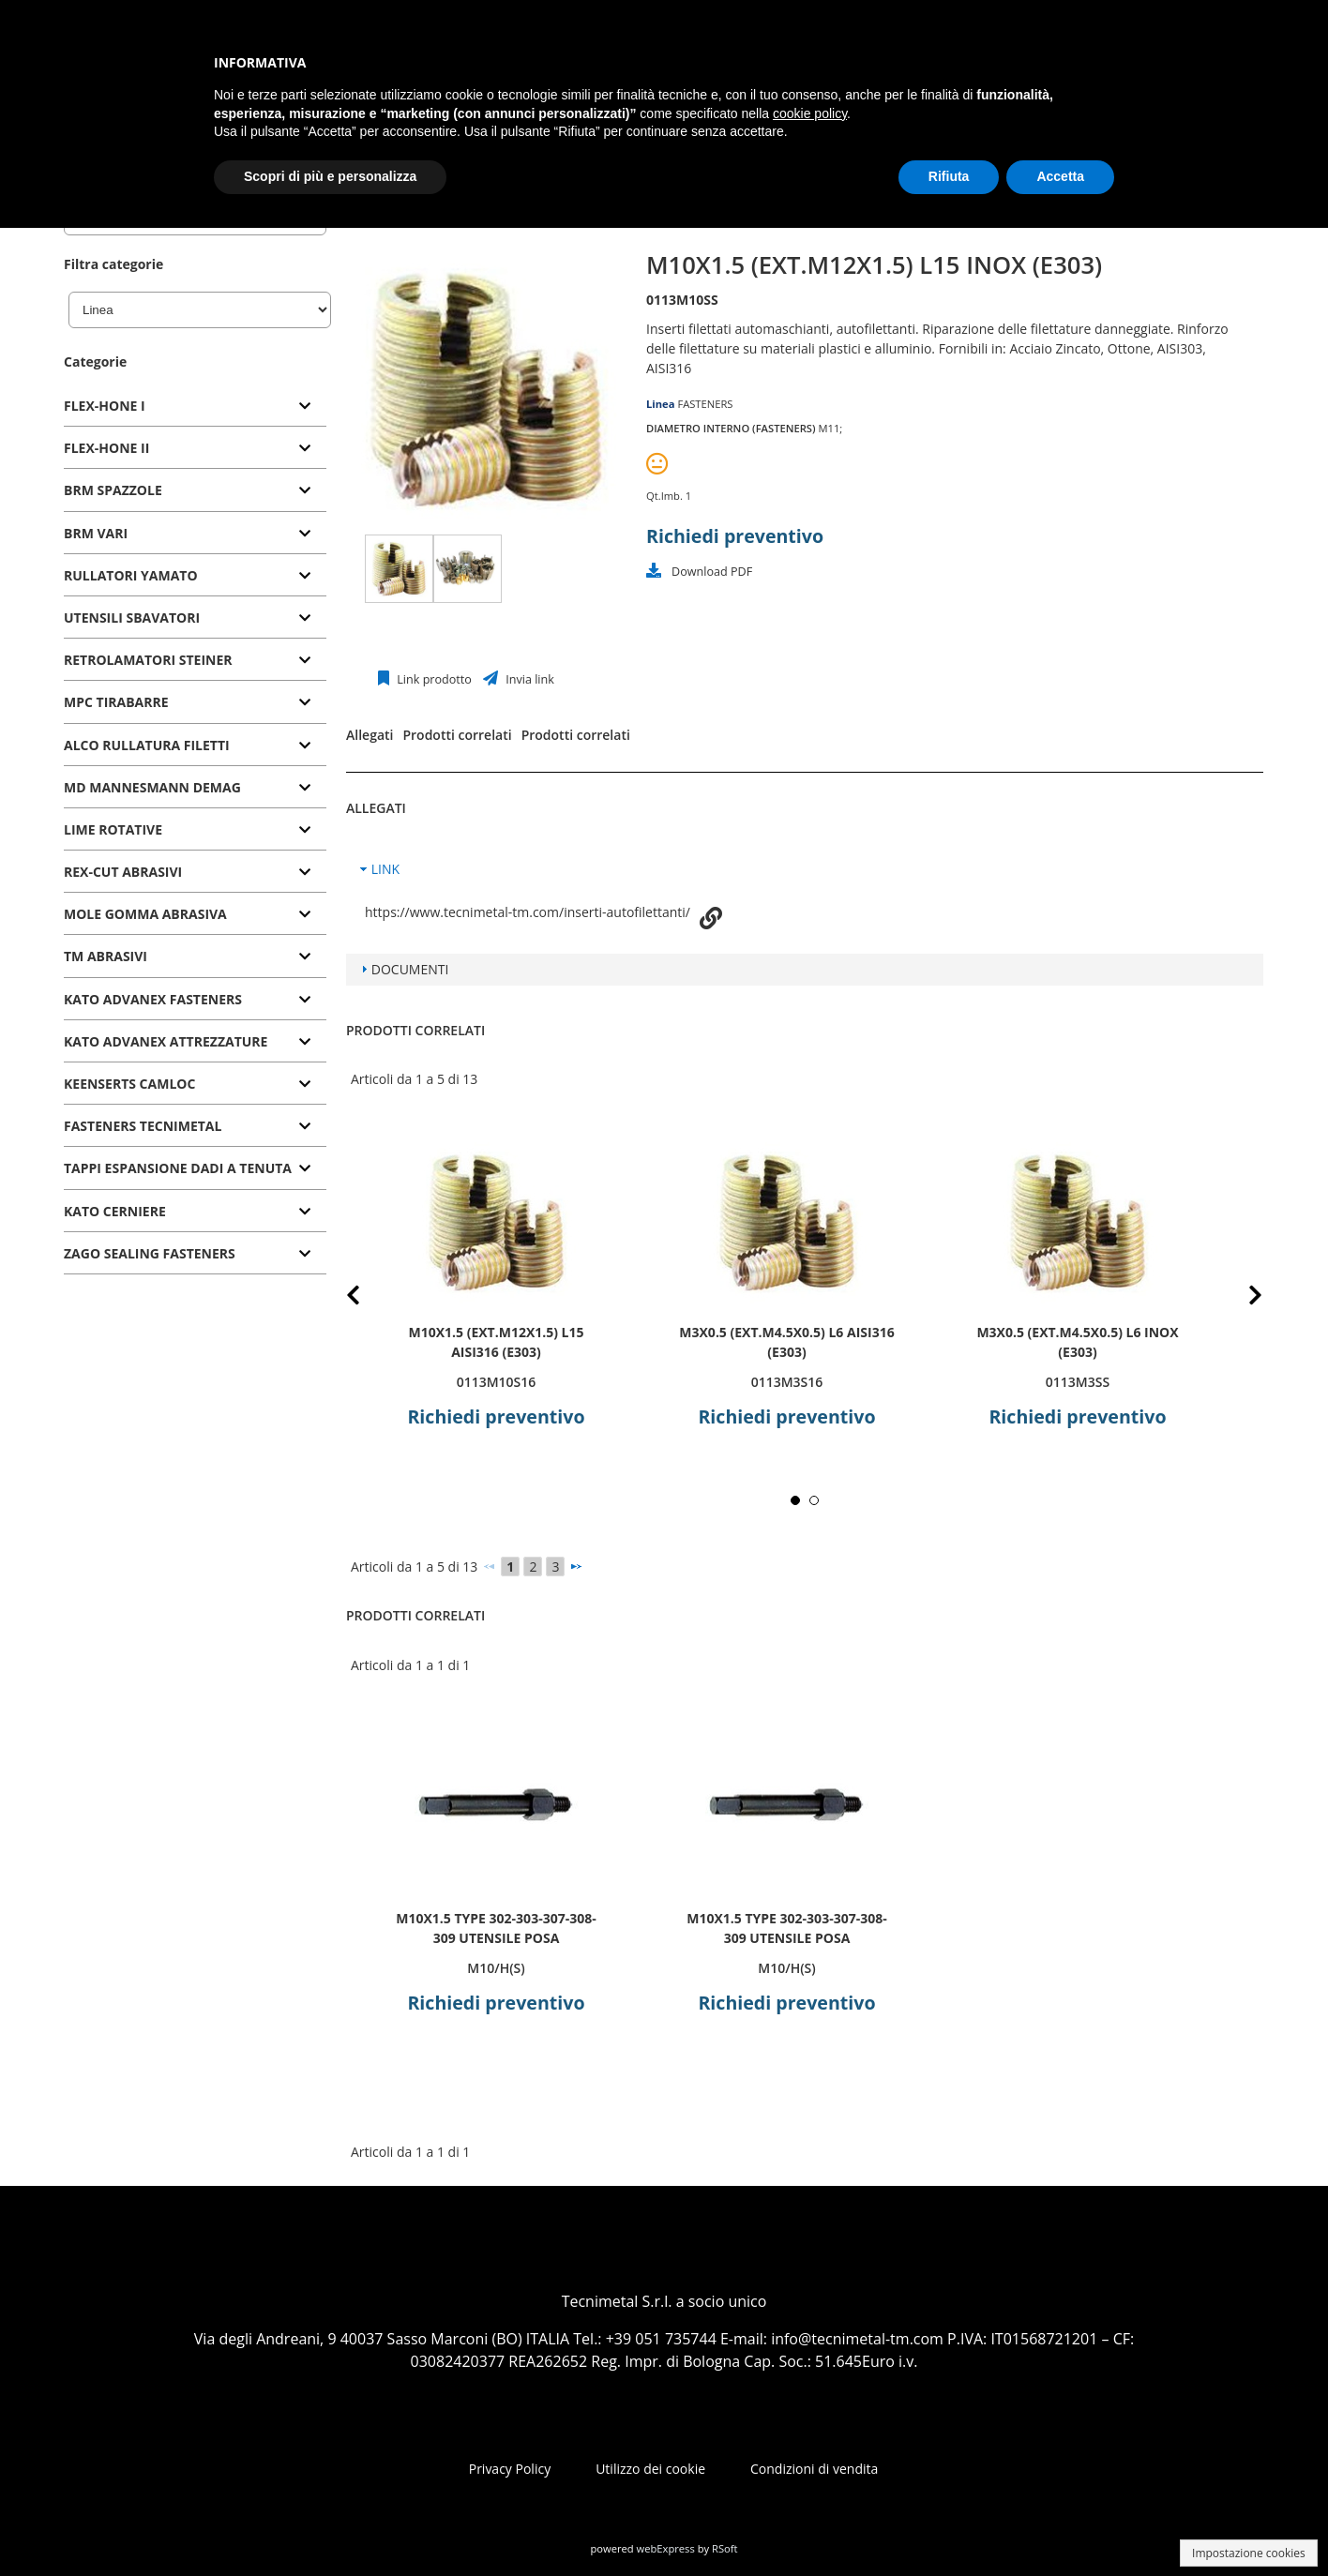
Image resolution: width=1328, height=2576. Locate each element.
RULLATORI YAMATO (131, 575)
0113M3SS (1077, 1382)
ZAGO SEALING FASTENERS (149, 1253)
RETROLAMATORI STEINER (148, 660)
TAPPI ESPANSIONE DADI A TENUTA (178, 1168)
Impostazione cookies (1248, 2553)
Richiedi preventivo (734, 536)
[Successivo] (575, 1566)
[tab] (195, 406)
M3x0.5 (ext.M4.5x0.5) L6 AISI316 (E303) (786, 1342)
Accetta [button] (1060, 176)
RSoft (725, 2548)
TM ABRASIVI (105, 956)
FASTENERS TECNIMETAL (142, 1126)
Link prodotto (433, 679)
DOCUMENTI (410, 969)
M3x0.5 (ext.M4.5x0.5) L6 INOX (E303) (1077, 1342)
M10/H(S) (495, 1968)
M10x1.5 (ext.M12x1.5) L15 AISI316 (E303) (495, 1342)
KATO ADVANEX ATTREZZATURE (165, 1041)
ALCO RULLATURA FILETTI (147, 745)
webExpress (666, 2548)
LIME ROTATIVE (113, 829)
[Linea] (199, 310)
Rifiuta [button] (949, 176)
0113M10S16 (496, 1382)
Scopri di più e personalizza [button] (330, 176)
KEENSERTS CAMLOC (129, 1083)
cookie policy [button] (810, 113)
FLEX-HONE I (104, 405)
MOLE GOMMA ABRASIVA (145, 914)
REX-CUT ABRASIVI (123, 872)
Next (1240, 1298)
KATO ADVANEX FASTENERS (153, 999)
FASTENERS (704, 404)
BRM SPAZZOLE (113, 490)
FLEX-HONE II (106, 448)
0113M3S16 (787, 1382)
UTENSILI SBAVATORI (132, 617)
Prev (368, 1298)
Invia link (528, 679)
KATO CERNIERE (115, 1211)
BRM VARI (96, 533)
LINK (385, 869)
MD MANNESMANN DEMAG (152, 787)
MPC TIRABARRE (116, 702)
